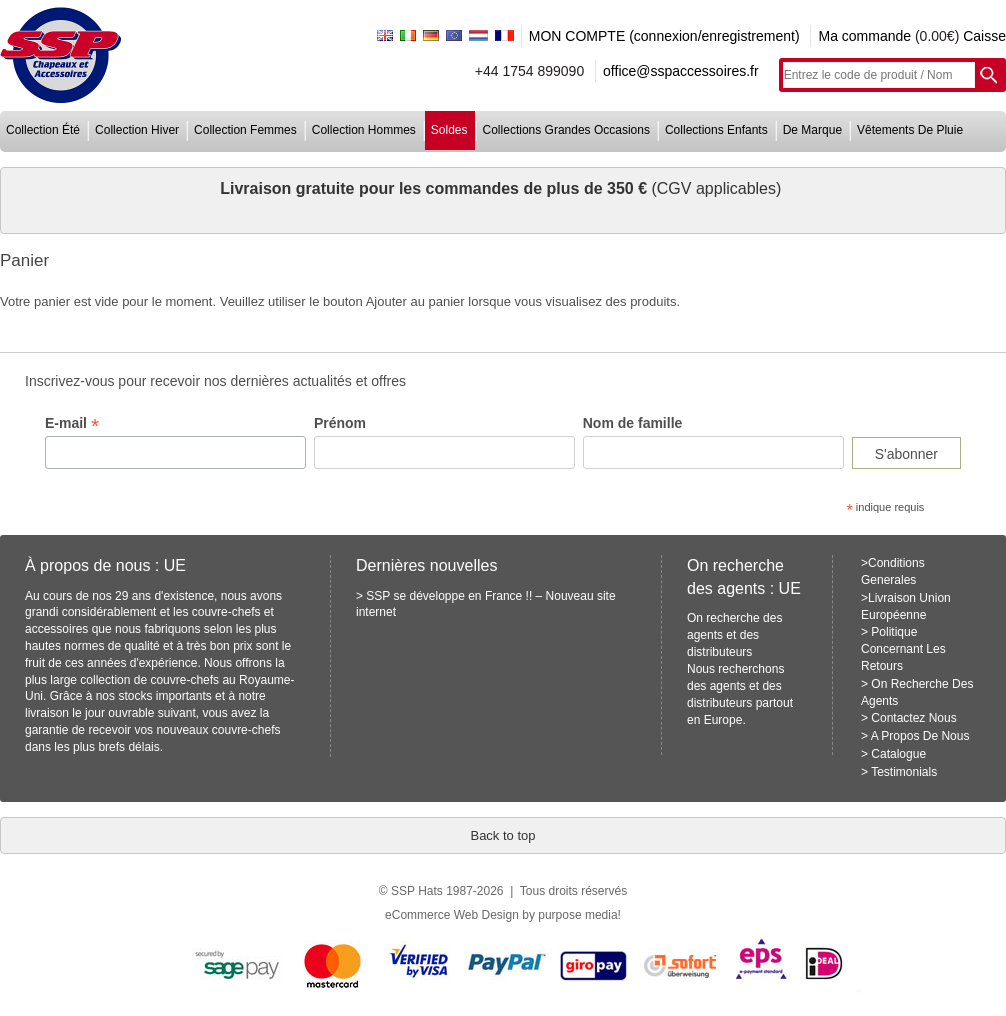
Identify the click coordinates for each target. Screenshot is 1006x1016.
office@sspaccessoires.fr (681, 71)
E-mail (72, 423)
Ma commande (864, 36)
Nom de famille (633, 423)
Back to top (502, 835)
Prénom (340, 423)
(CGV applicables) (716, 188)
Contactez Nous (913, 718)
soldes (449, 130)
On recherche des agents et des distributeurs (734, 635)
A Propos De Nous (920, 736)
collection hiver (137, 130)
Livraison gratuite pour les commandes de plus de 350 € (435, 188)
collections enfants (716, 130)
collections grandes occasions (566, 130)
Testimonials (904, 772)
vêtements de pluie (910, 130)
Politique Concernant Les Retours (903, 649)
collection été (43, 130)
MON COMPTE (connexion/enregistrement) (664, 36)
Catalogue (898, 754)
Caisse (984, 36)
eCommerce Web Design (452, 915)
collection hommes (364, 130)
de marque (812, 130)
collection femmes (245, 130)
